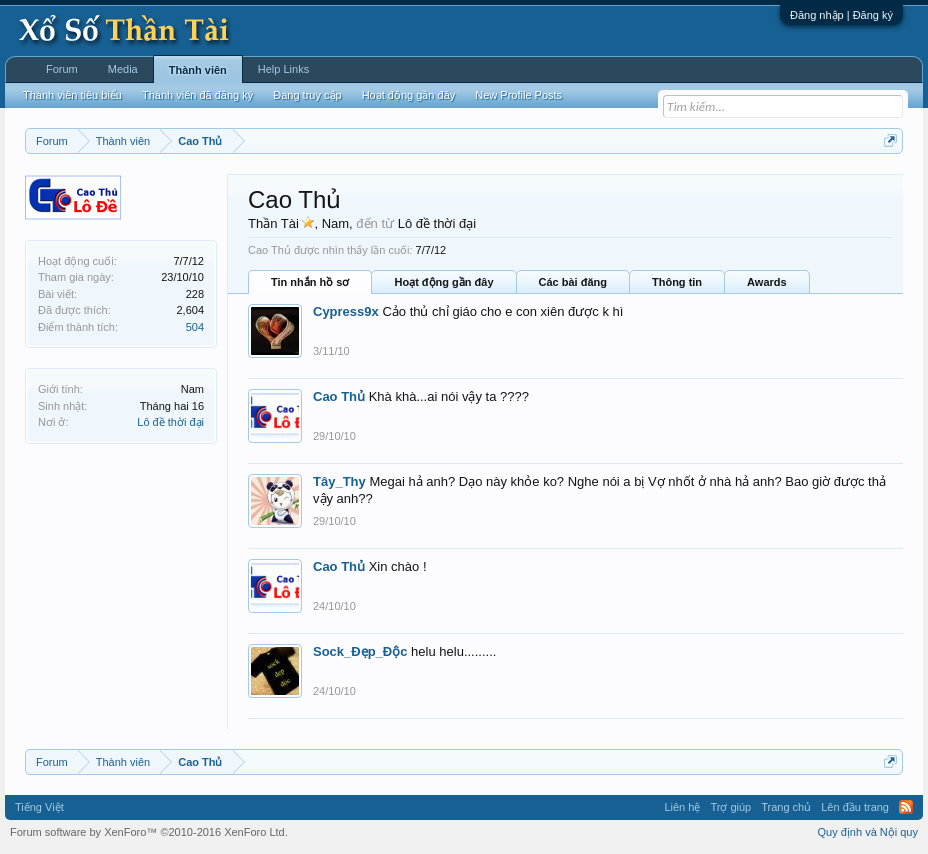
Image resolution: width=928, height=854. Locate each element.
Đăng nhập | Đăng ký (841, 15)
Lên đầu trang (855, 807)
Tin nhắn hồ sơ (310, 282)
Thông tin (677, 282)
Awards (767, 282)
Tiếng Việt (39, 807)
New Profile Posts (518, 95)
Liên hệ (682, 807)
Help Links (283, 69)
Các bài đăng (573, 282)
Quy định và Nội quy (868, 832)
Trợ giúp (730, 807)
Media (123, 69)
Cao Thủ (339, 396)
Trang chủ (786, 807)
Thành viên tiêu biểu (72, 95)
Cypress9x (346, 311)
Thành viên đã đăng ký (197, 95)
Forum (62, 69)
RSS (906, 807)
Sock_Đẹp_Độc (360, 651)
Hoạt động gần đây (443, 282)
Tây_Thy (339, 481)
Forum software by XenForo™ (149, 832)
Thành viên (198, 70)
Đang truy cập (307, 95)
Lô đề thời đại (170, 422)
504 (195, 327)
